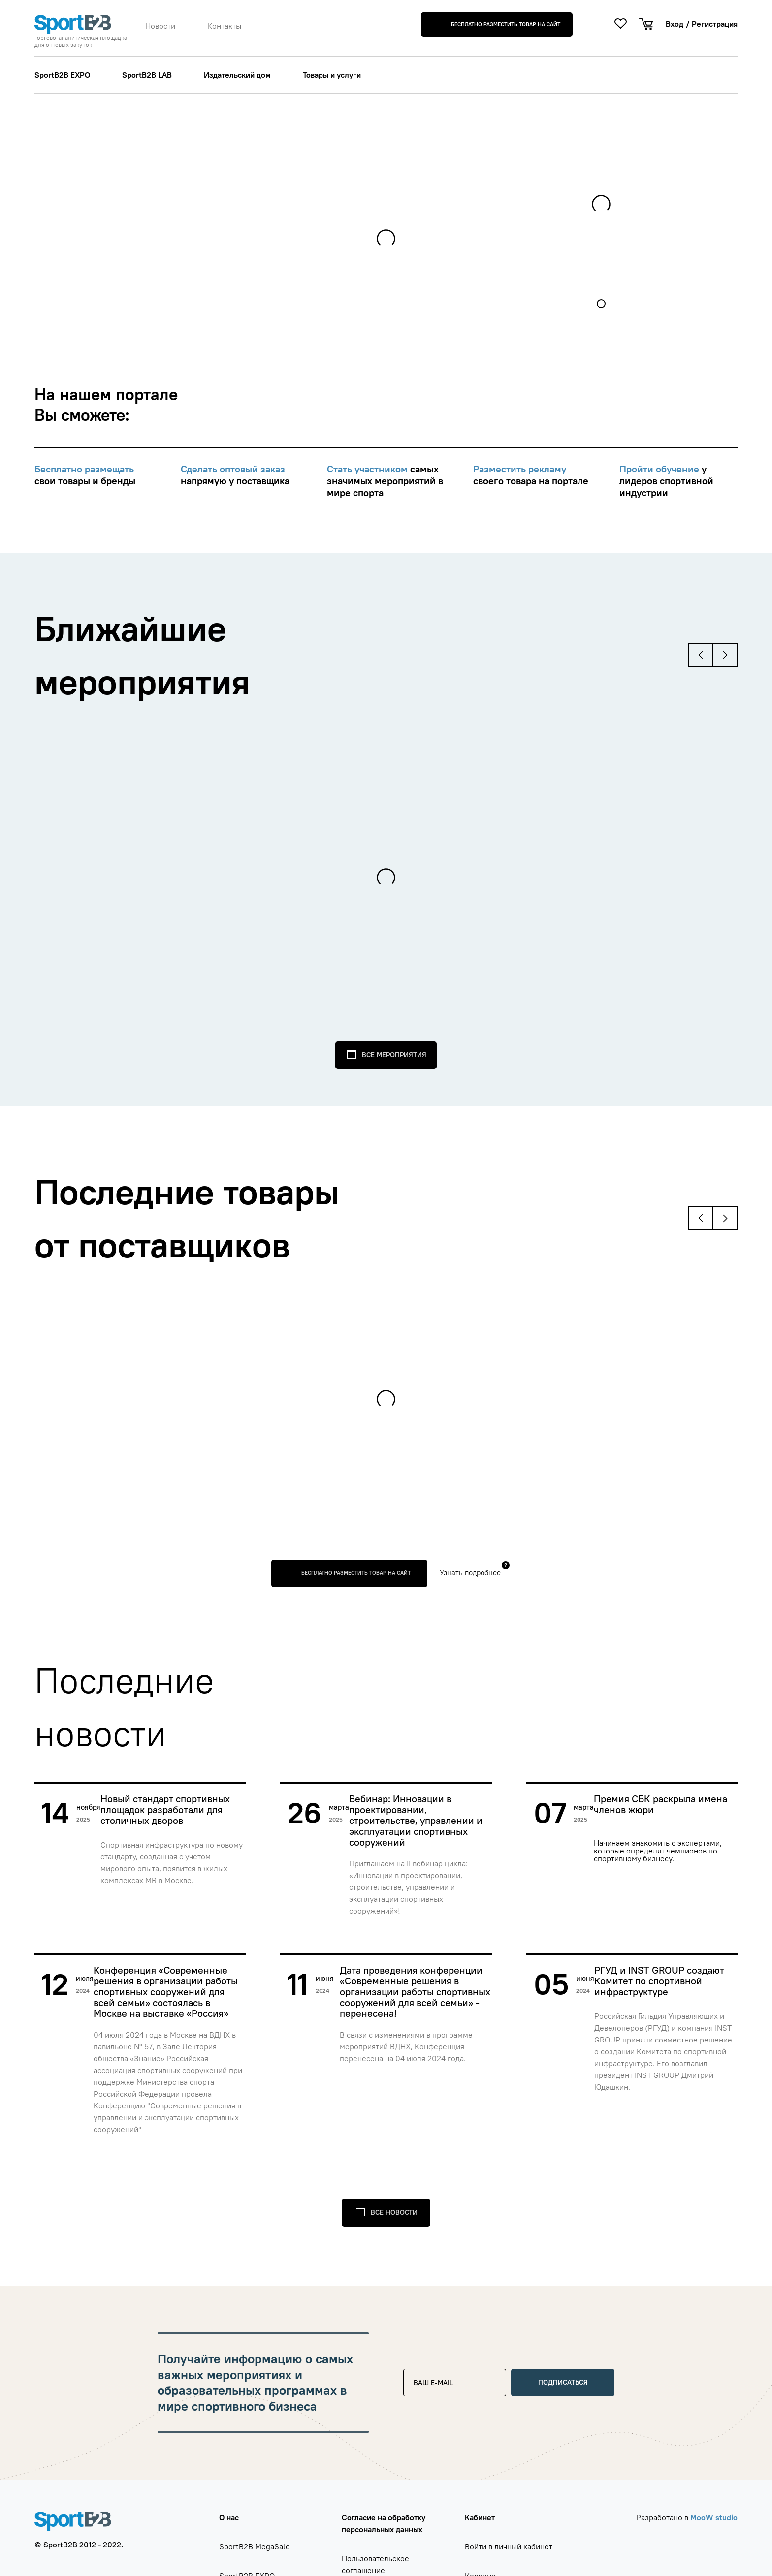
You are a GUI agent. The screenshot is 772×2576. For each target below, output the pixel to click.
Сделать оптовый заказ (233, 469)
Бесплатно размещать (84, 469)
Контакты (224, 26)
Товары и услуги (332, 75)
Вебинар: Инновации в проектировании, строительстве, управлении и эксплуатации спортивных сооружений (415, 1820)
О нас (229, 2517)
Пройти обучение (660, 469)
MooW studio (714, 2517)
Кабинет (480, 2517)
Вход (674, 24)
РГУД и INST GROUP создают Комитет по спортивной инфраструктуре (659, 1981)
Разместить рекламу (519, 469)
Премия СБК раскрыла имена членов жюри (660, 1804)
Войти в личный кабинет (508, 2546)
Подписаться (563, 2382)
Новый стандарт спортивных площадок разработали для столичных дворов (165, 1809)
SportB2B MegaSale (254, 2546)
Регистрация (715, 24)
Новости (160, 26)
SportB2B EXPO (62, 75)
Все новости (394, 2212)
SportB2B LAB (147, 75)
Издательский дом (237, 75)
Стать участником (368, 469)
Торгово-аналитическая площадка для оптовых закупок (80, 41)
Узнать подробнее (470, 1572)
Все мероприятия (394, 1054)
